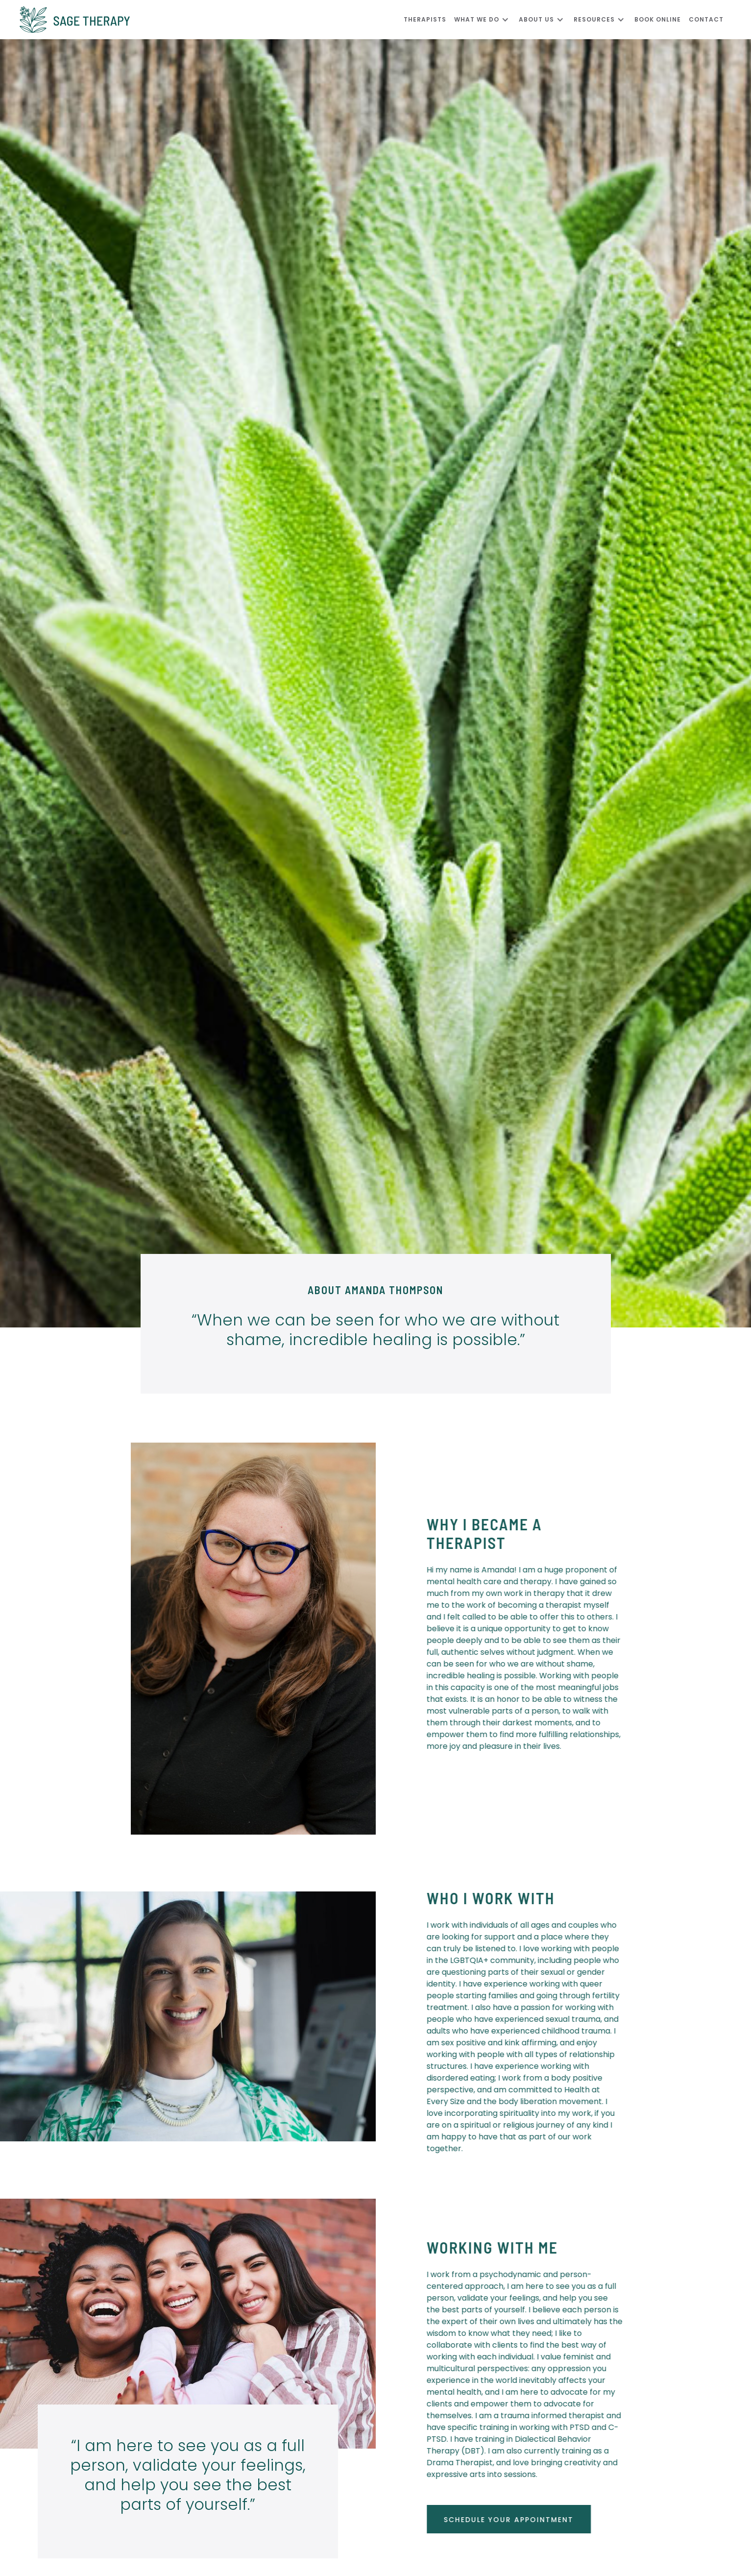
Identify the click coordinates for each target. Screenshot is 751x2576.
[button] (486, 19)
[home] (212, 19)
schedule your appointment (516, 2520)
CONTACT (706, 19)
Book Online (657, 19)
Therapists (425, 19)
